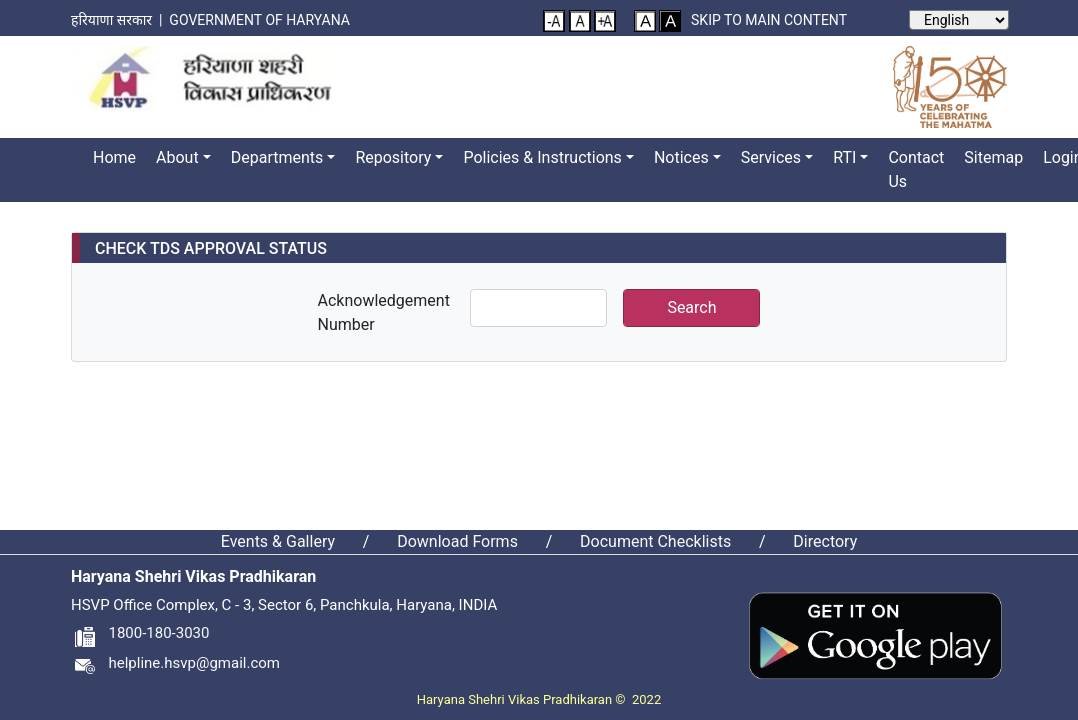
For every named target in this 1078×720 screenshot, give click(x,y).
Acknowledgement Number (384, 312)
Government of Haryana (261, 20)
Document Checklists (655, 541)
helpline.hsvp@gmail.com (175, 663)
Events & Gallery (278, 541)
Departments (277, 157)
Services (771, 157)
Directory (825, 541)
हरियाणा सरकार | (120, 20)
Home (114, 157)
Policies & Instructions (542, 157)
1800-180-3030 (140, 633)
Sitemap (993, 157)
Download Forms (457, 541)
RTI (844, 157)
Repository (393, 157)
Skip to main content (769, 20)
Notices (681, 157)
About (177, 157)
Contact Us (916, 169)
